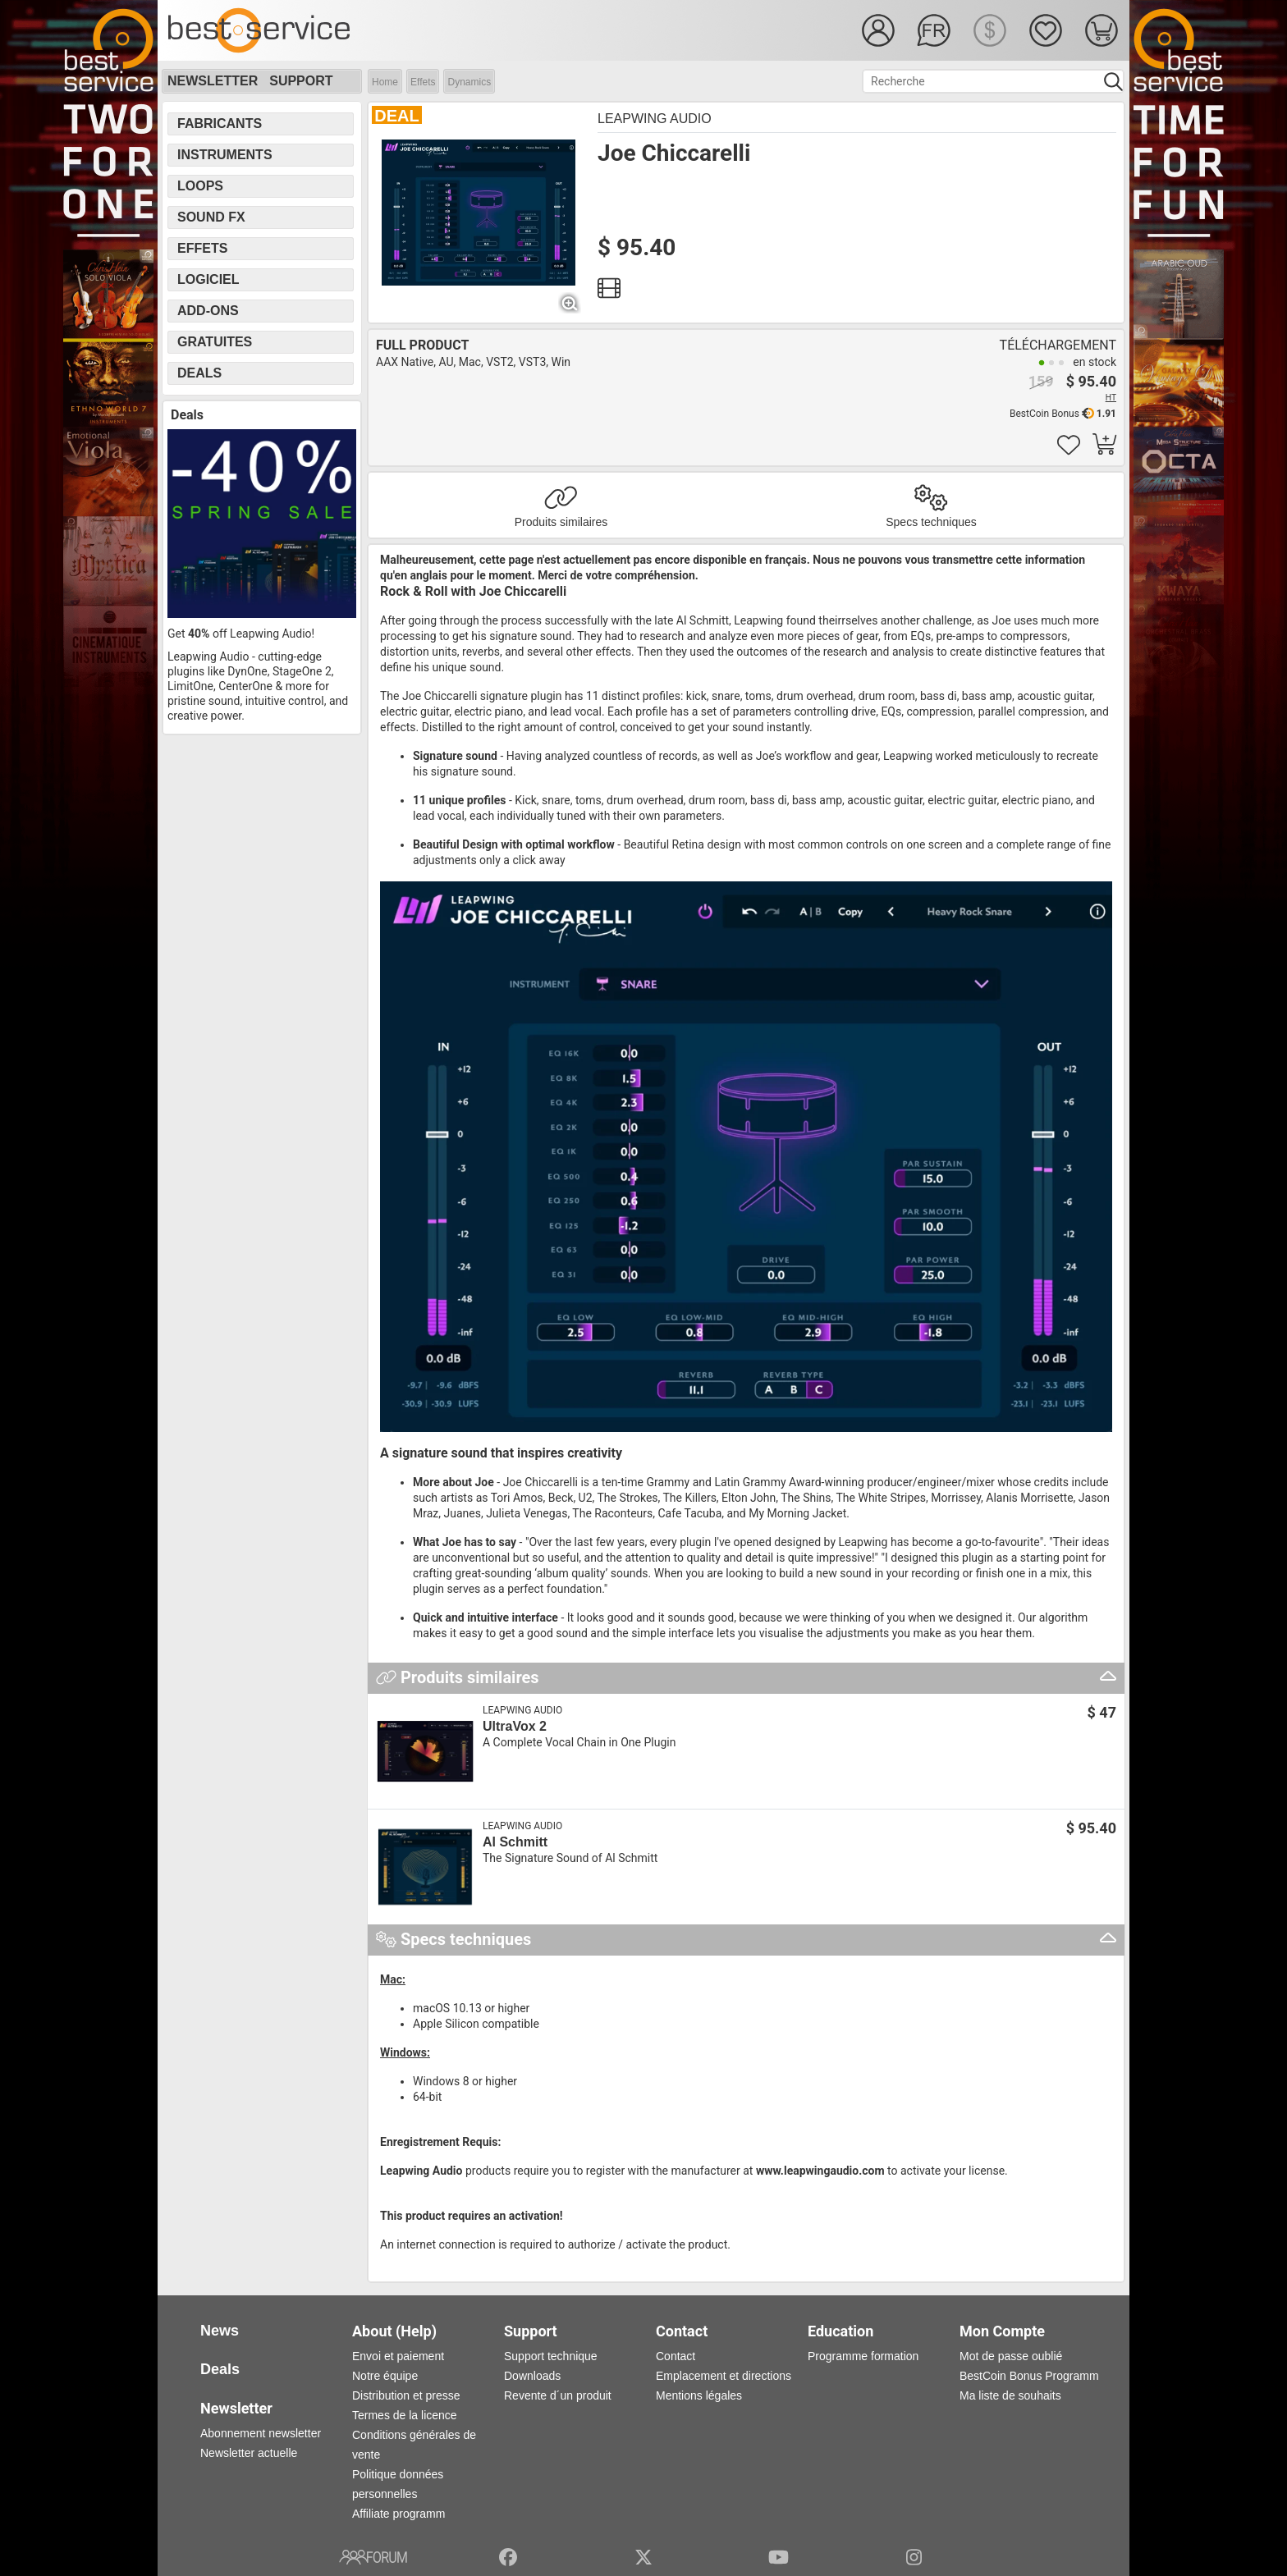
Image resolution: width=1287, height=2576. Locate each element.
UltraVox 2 (515, 1726)
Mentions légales (699, 2395)
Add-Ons (208, 311)
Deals (199, 373)
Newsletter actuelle (248, 2452)
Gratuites (214, 342)
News (219, 2330)
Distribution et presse (406, 2395)
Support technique (551, 2356)
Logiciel (208, 279)
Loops (200, 186)
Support (300, 81)
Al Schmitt (515, 1842)
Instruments (225, 155)
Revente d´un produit (557, 2395)
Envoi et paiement (398, 2356)
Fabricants (219, 123)
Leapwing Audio (655, 119)
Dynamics (469, 82)
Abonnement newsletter (260, 2433)
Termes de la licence (404, 2415)
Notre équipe (385, 2375)
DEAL (396, 116)
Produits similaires (561, 521)
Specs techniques (931, 521)
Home (385, 82)
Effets (422, 82)
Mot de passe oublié (1011, 2356)
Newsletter (212, 81)
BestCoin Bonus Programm (1029, 2375)
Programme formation (863, 2356)
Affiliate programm (398, 2513)
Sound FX (211, 217)
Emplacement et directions (723, 2375)
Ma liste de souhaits (1010, 2395)
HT (1111, 397)
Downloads (532, 2375)
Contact (675, 2356)
